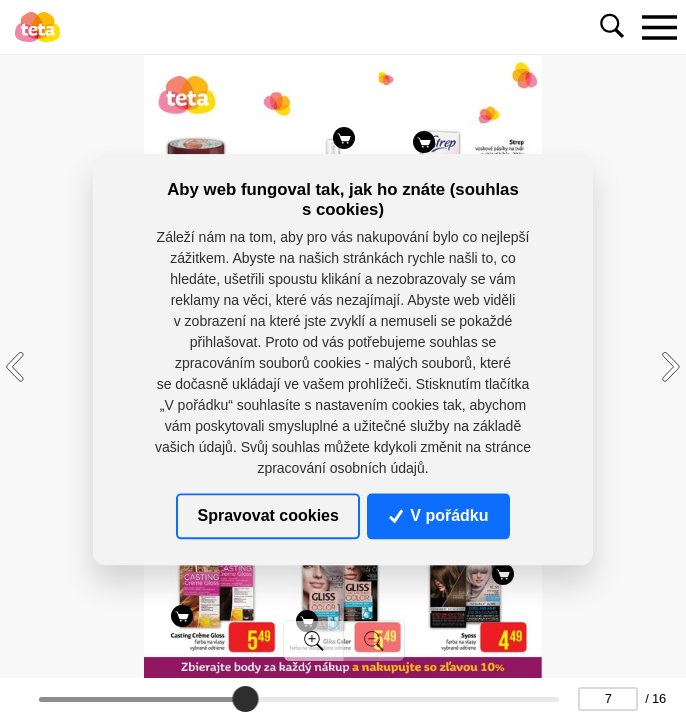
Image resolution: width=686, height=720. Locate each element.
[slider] (245, 699)
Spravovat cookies (267, 515)
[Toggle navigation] (659, 27)
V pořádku (439, 515)
